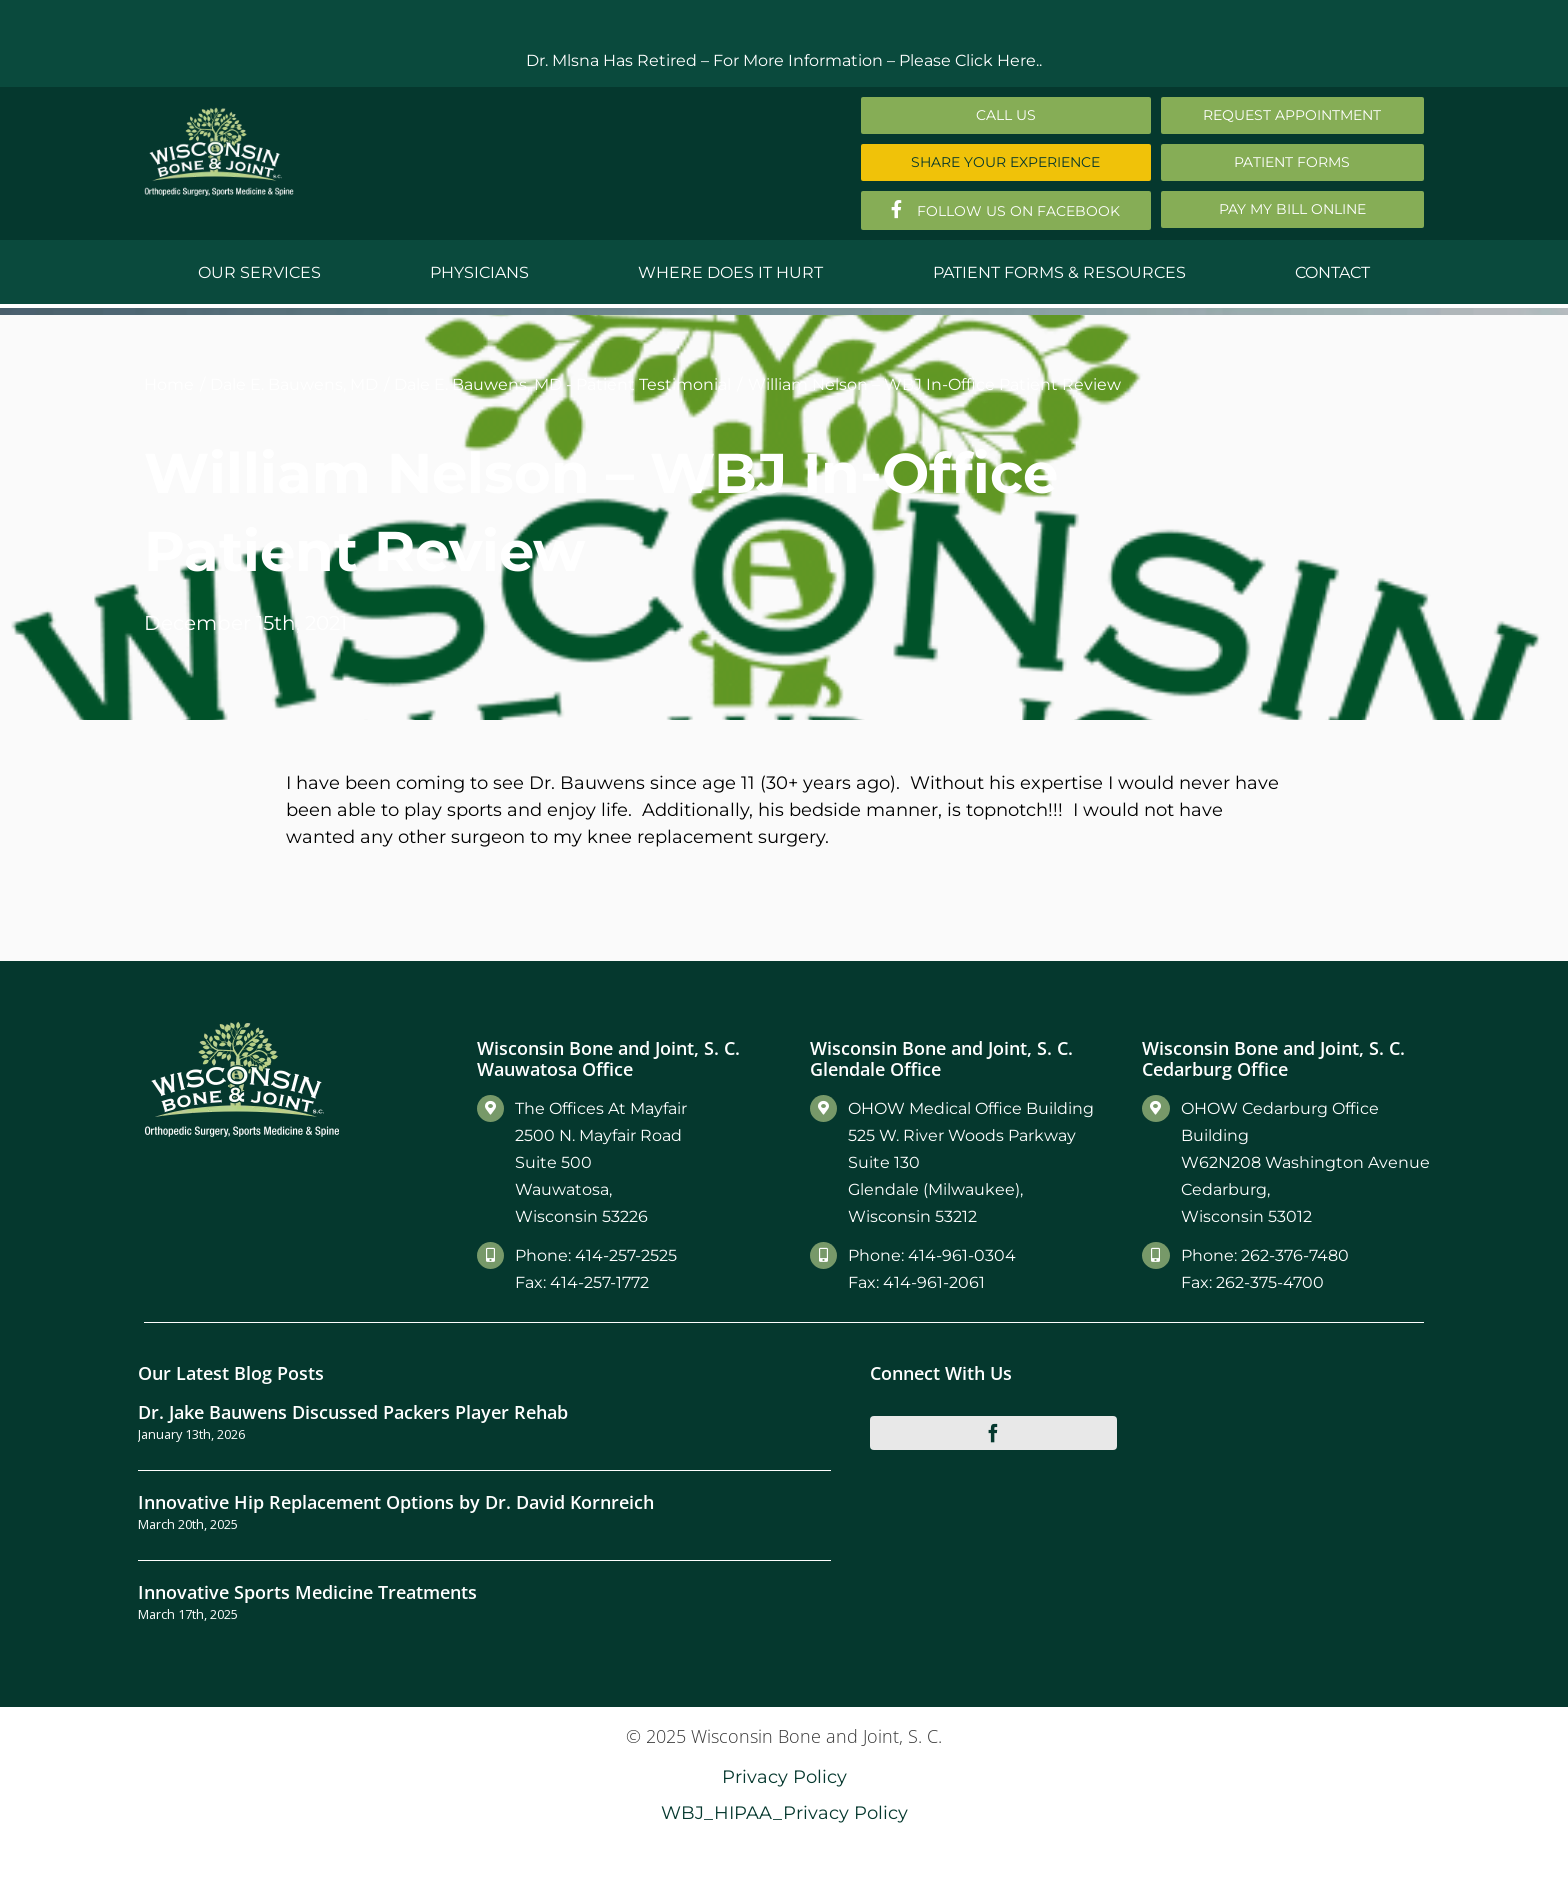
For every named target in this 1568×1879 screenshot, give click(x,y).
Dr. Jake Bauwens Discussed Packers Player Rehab (353, 1411)
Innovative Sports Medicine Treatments (307, 1591)
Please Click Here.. (970, 60)
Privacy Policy (784, 1776)
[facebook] (994, 1433)
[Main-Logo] (219, 114)
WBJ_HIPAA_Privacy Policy (784, 1812)
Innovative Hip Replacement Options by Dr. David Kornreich (396, 1501)
